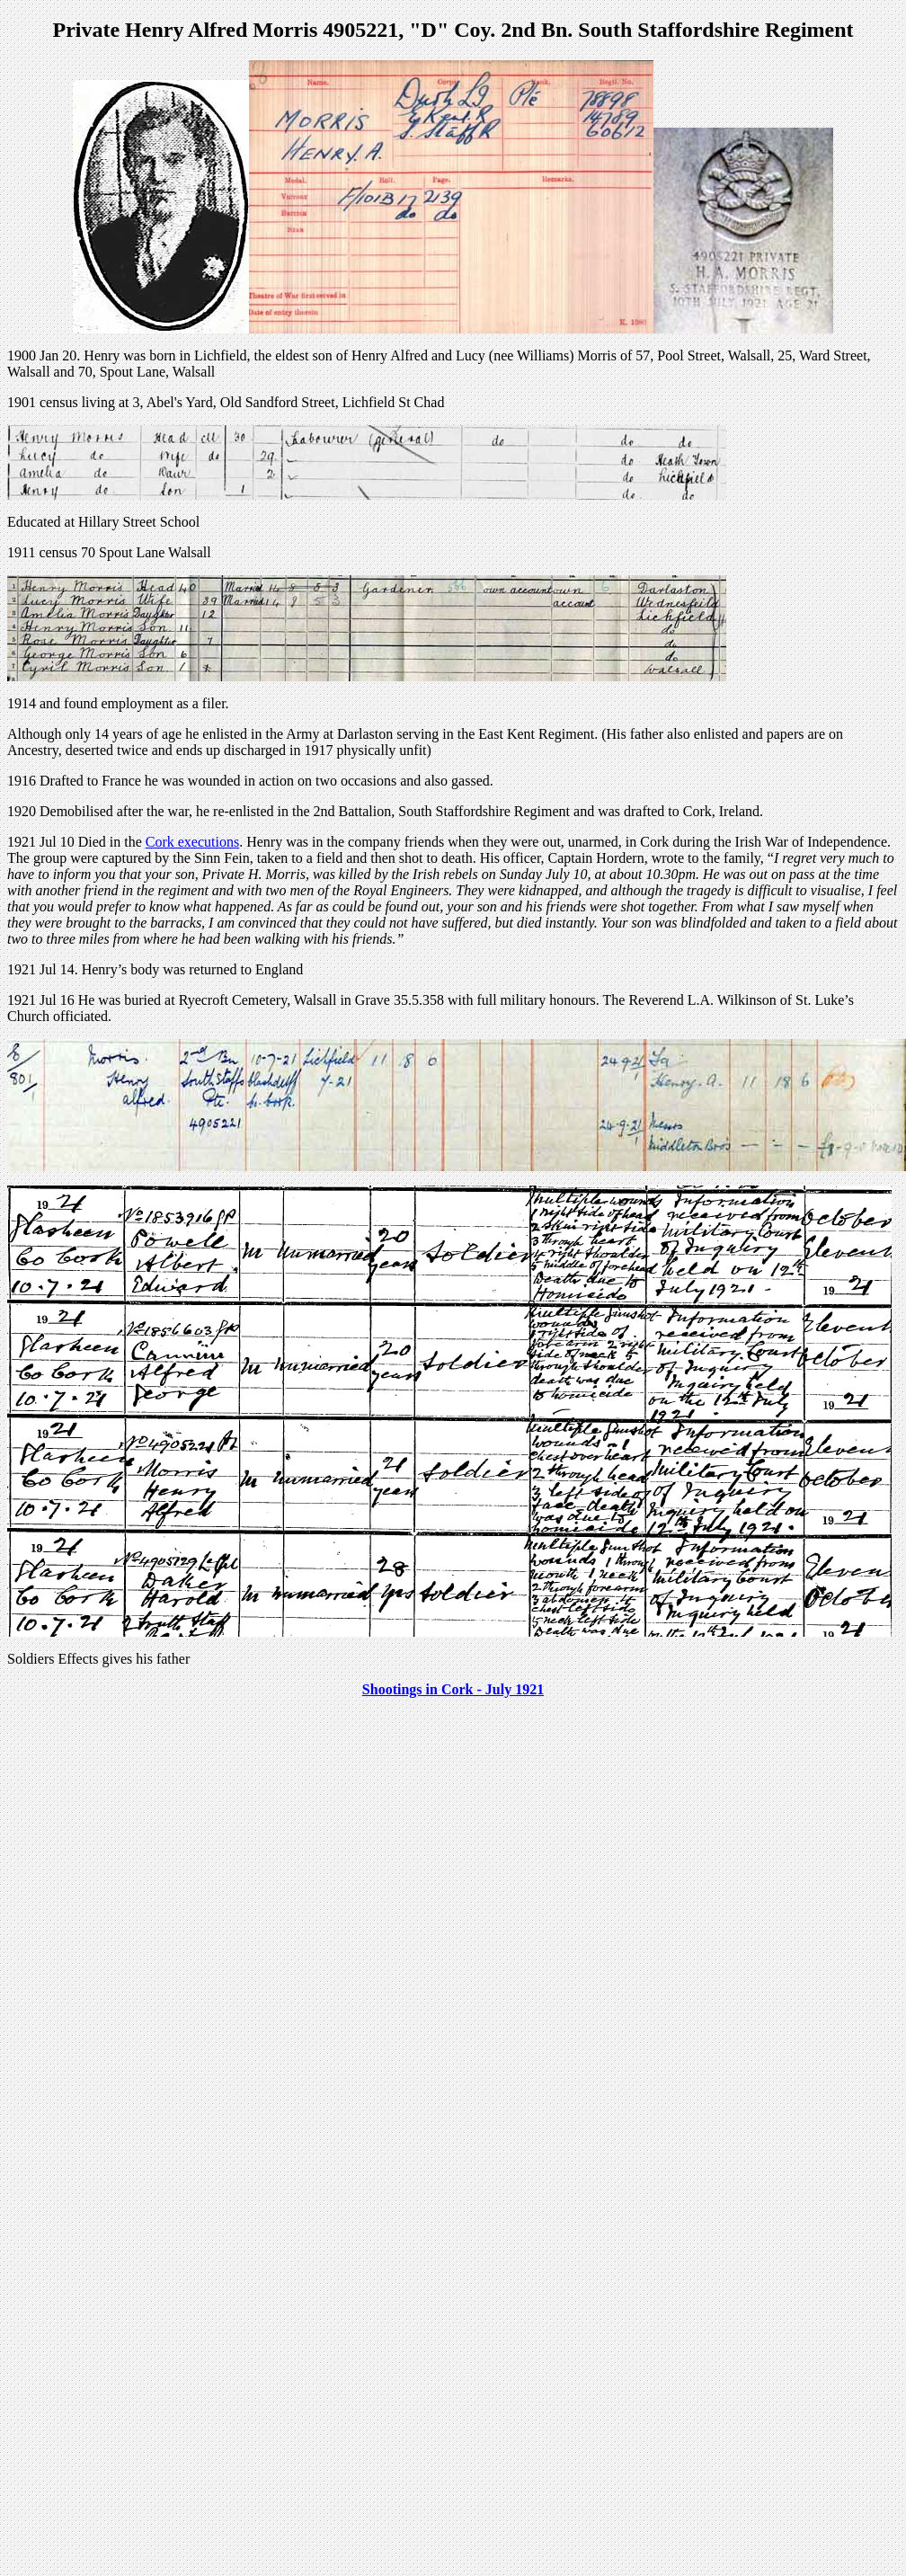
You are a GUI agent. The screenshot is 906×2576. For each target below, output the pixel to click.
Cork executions (192, 841)
